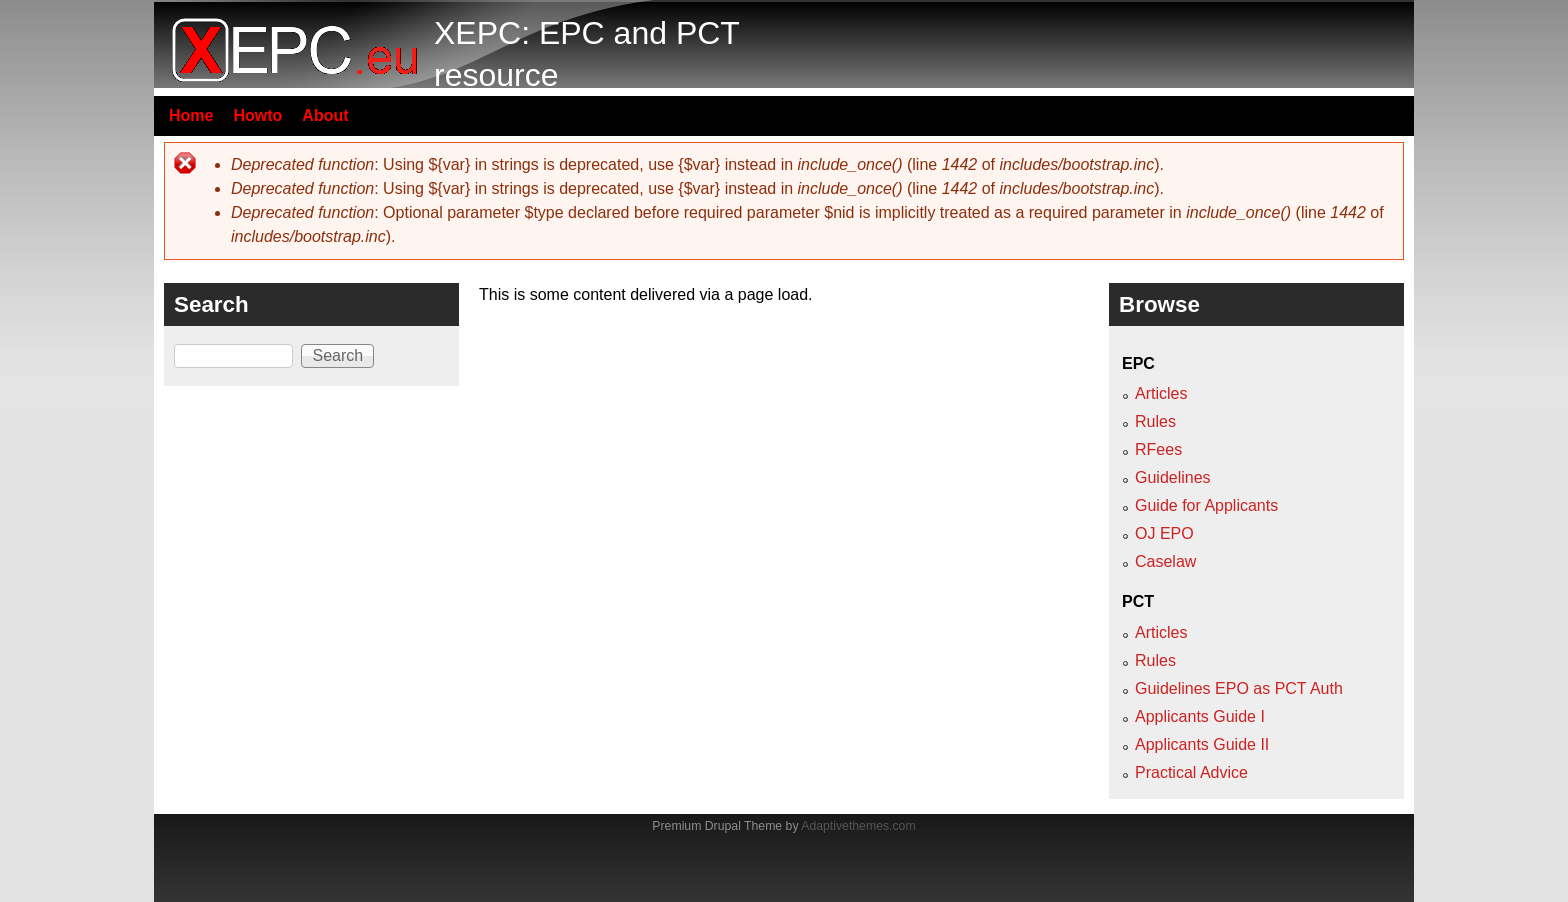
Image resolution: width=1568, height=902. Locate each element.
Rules (1155, 421)
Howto (257, 115)
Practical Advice (1191, 772)
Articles (1161, 393)
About (325, 115)
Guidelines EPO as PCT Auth (1239, 688)
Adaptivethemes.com (858, 826)
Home (191, 115)
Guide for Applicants (1206, 505)
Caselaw (1165, 561)
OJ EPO (1164, 533)
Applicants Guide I (1200, 716)
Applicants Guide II (1202, 744)
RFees (1158, 449)
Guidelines (1173, 477)
